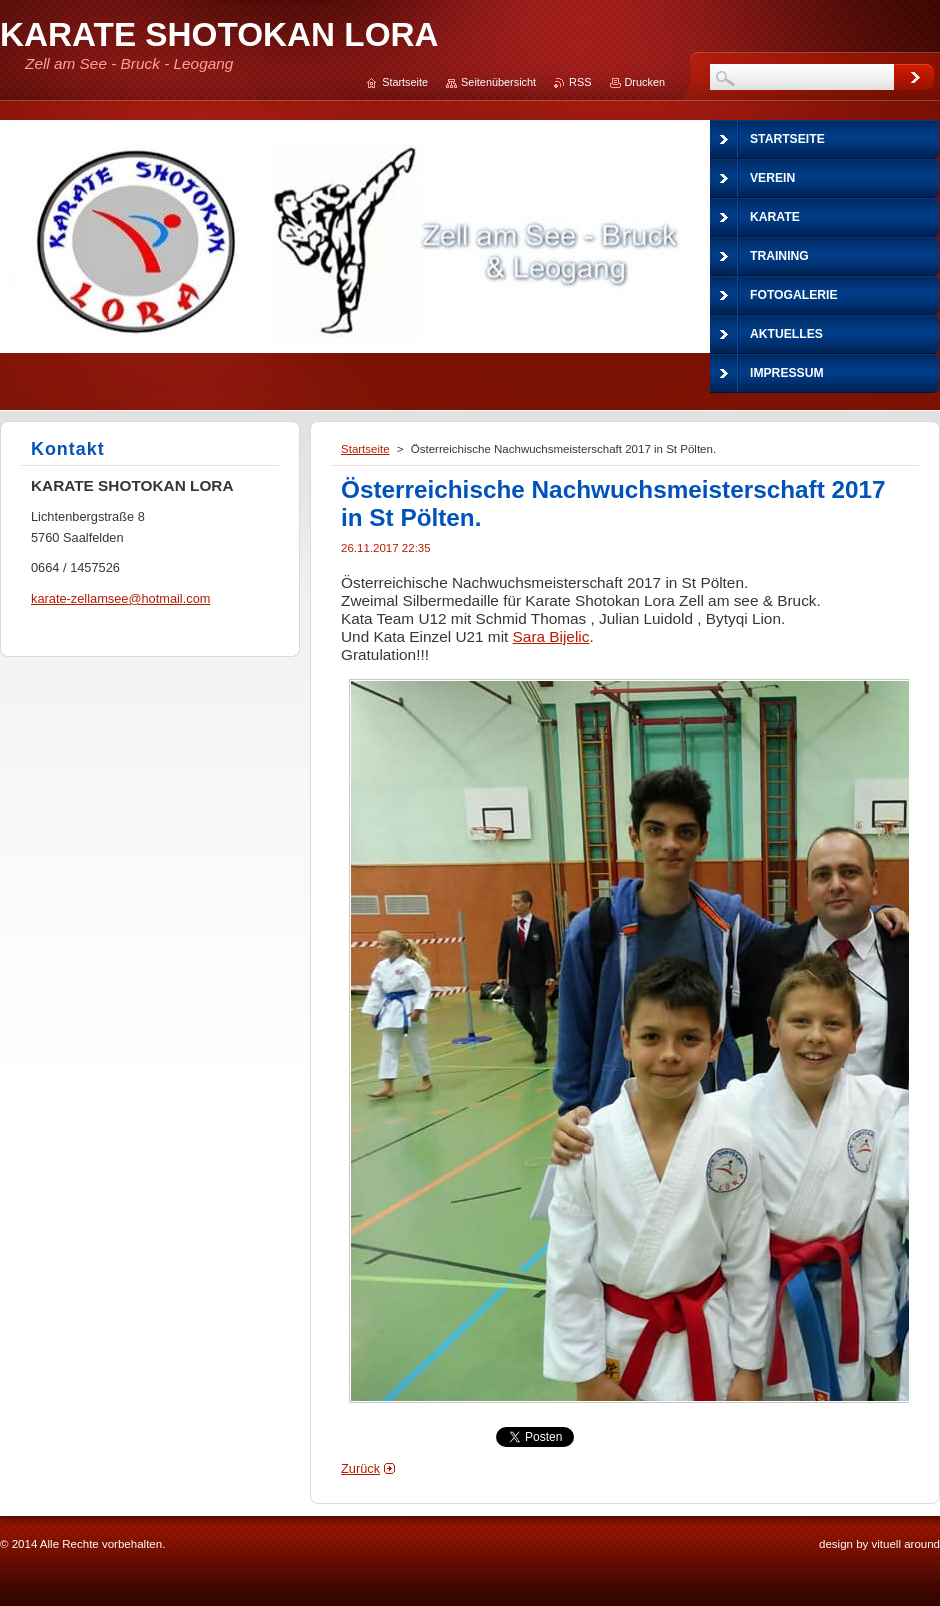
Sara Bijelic (551, 636)
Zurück (360, 1468)
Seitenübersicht (498, 82)
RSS (580, 82)
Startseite (365, 449)
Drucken (645, 82)
